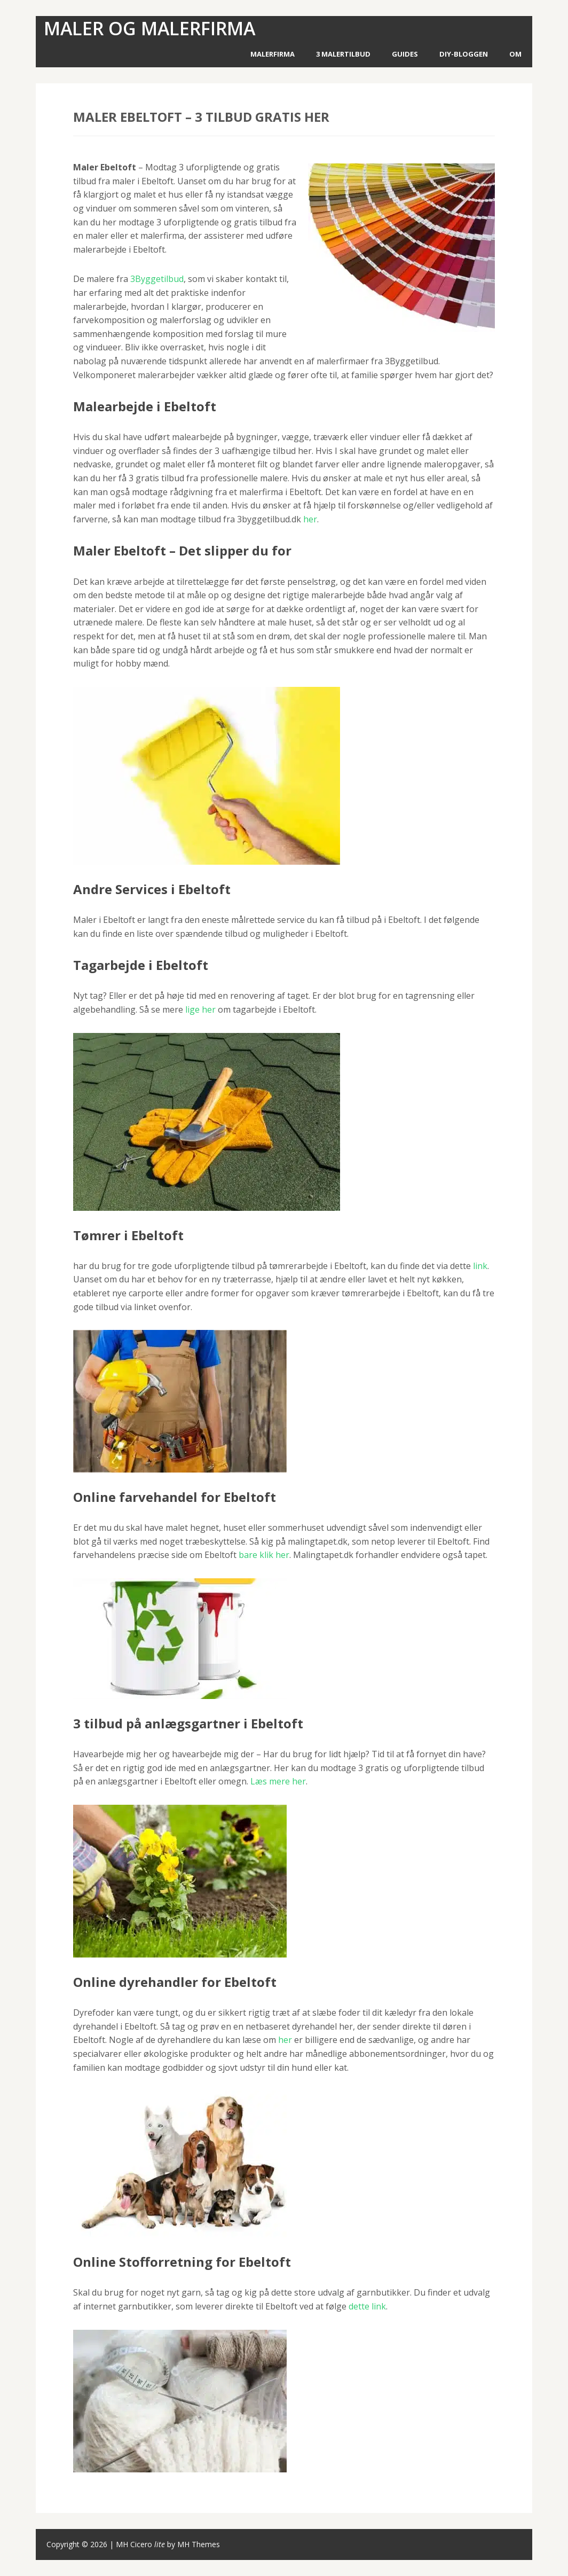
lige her (200, 1009)
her (310, 519)
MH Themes (198, 2544)
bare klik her (264, 1555)
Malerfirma (272, 54)
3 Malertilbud (343, 54)
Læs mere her (278, 1781)
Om (515, 54)
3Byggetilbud (157, 279)
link (480, 1266)
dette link (367, 2306)
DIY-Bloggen (463, 54)
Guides (405, 54)
